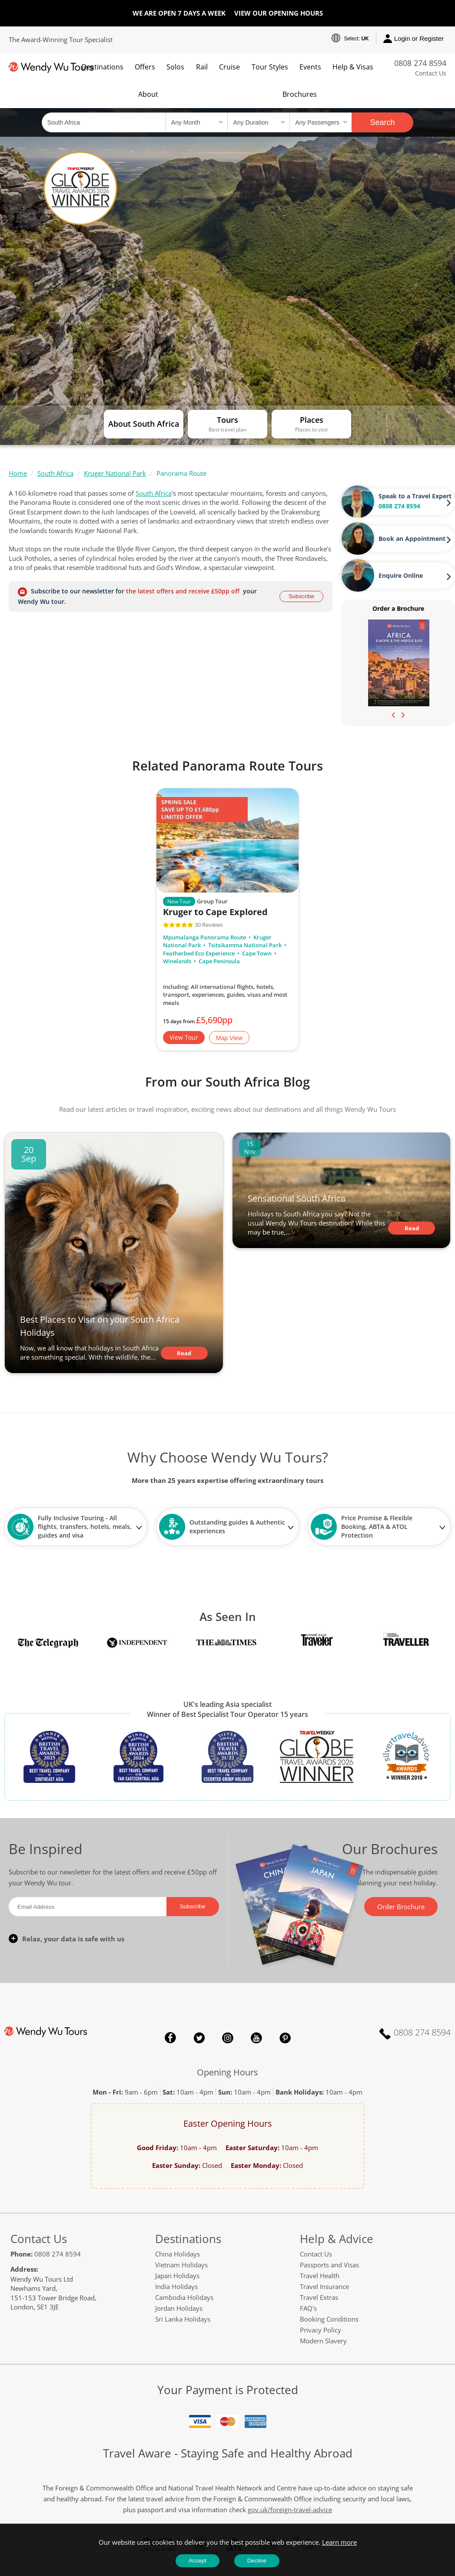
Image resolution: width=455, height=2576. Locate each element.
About (148, 94)
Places (311, 420)
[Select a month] (197, 122)
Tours (227, 420)
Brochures (299, 94)
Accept (197, 2560)
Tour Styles (270, 67)
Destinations (102, 67)
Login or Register (413, 39)
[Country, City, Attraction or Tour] (104, 122)
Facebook (170, 2037)
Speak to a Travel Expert (415, 496)
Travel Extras (319, 2297)
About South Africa (143, 423)
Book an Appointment (412, 538)
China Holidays (177, 2254)
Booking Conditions (329, 2319)
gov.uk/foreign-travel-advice (290, 2509)
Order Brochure (401, 1906)
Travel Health (319, 2275)
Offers (145, 67)
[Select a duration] (258, 122)
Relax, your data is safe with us (73, 1938)
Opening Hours (227, 2072)
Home (18, 473)
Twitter (199, 2037)
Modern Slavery (323, 2340)
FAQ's (308, 2308)
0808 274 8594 (420, 63)
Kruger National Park (115, 473)
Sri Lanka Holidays (182, 2319)
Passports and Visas (329, 2264)
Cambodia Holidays (184, 2297)
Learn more (339, 2542)
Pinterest (285, 2037)
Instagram (227, 2037)
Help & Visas (352, 67)
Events (310, 67)
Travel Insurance (324, 2286)
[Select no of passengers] (320, 122)
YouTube (256, 2037)
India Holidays (176, 2286)
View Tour (183, 1037)
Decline (256, 2560)
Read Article (184, 1354)
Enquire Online (401, 575)
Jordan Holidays (179, 2308)
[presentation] (393, 714)
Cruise (229, 67)
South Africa (55, 473)
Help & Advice (336, 2239)
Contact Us (430, 73)
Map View (229, 1037)
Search (382, 122)
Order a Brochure (398, 608)
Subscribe (301, 596)
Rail (202, 67)
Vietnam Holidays (181, 2264)
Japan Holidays (177, 2275)
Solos (175, 67)
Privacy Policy (320, 2330)
